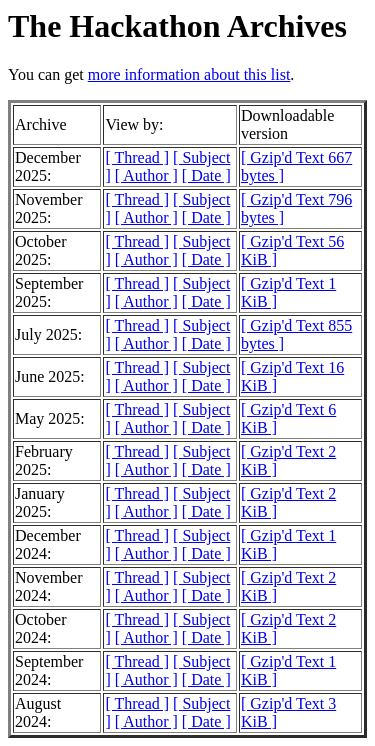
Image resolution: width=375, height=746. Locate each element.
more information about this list (189, 74)
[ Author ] (146, 175)
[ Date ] (206, 175)
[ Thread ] (137, 157)
